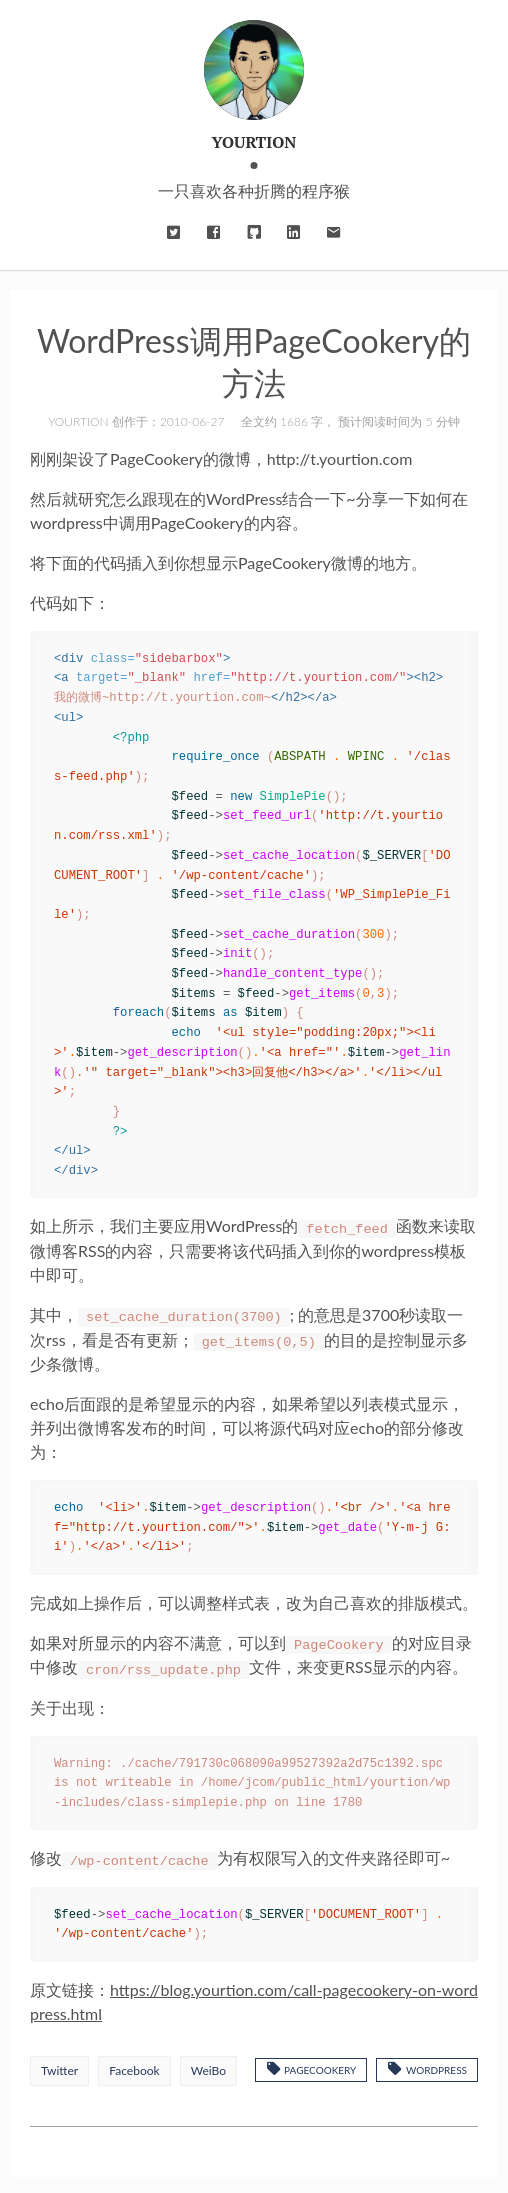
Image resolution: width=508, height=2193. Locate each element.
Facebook (134, 2066)
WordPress (427, 2064)
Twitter (59, 2066)
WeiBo (208, 2066)
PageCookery (311, 2064)
